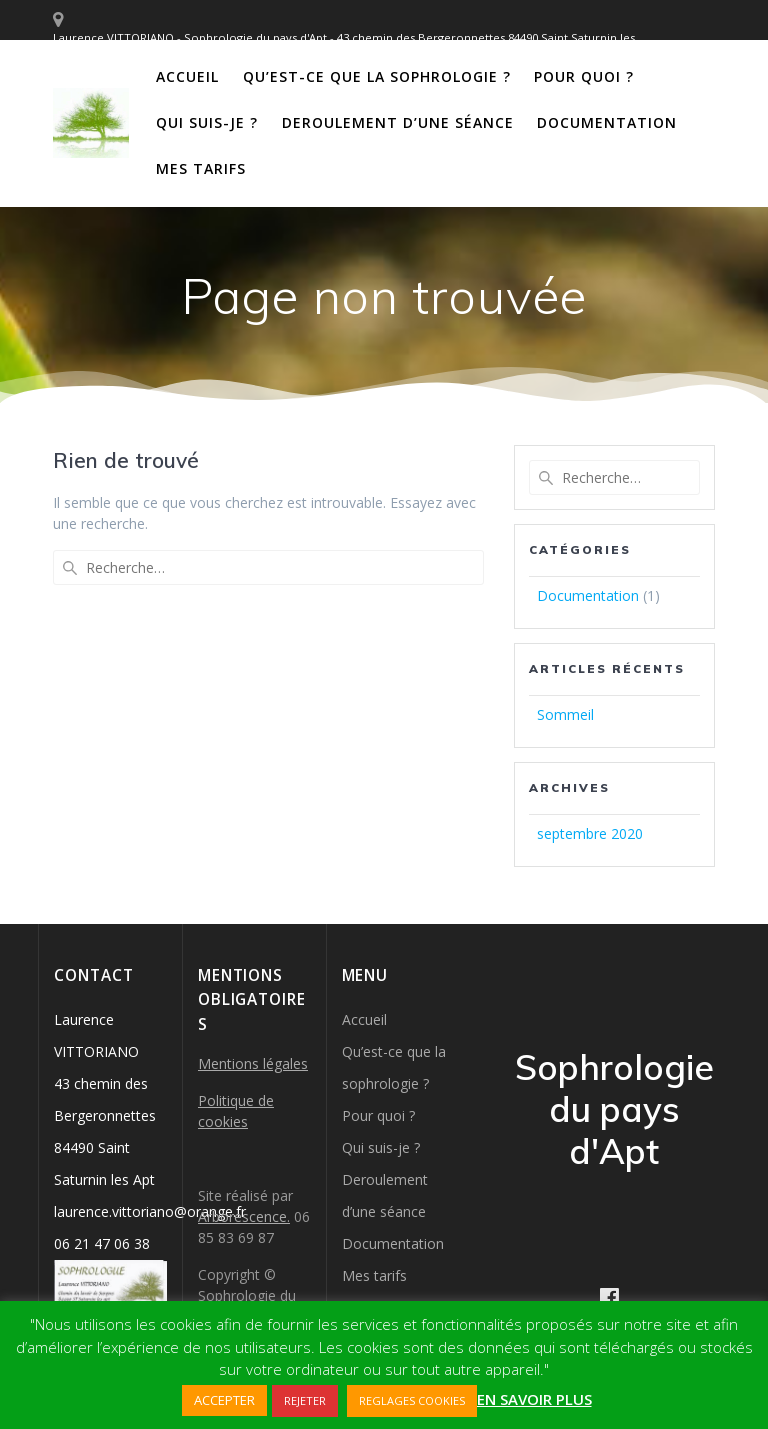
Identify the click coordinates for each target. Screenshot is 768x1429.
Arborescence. (244, 1216)
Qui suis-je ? (207, 122)
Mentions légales (253, 1063)
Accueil (187, 76)
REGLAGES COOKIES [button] (412, 1400)
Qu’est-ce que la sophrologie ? (377, 76)
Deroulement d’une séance (398, 122)
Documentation (607, 122)
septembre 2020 (590, 833)
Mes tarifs (201, 168)
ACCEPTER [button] (224, 1400)
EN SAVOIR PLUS (534, 1399)
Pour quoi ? (584, 76)
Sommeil (565, 714)
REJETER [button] (305, 1400)
